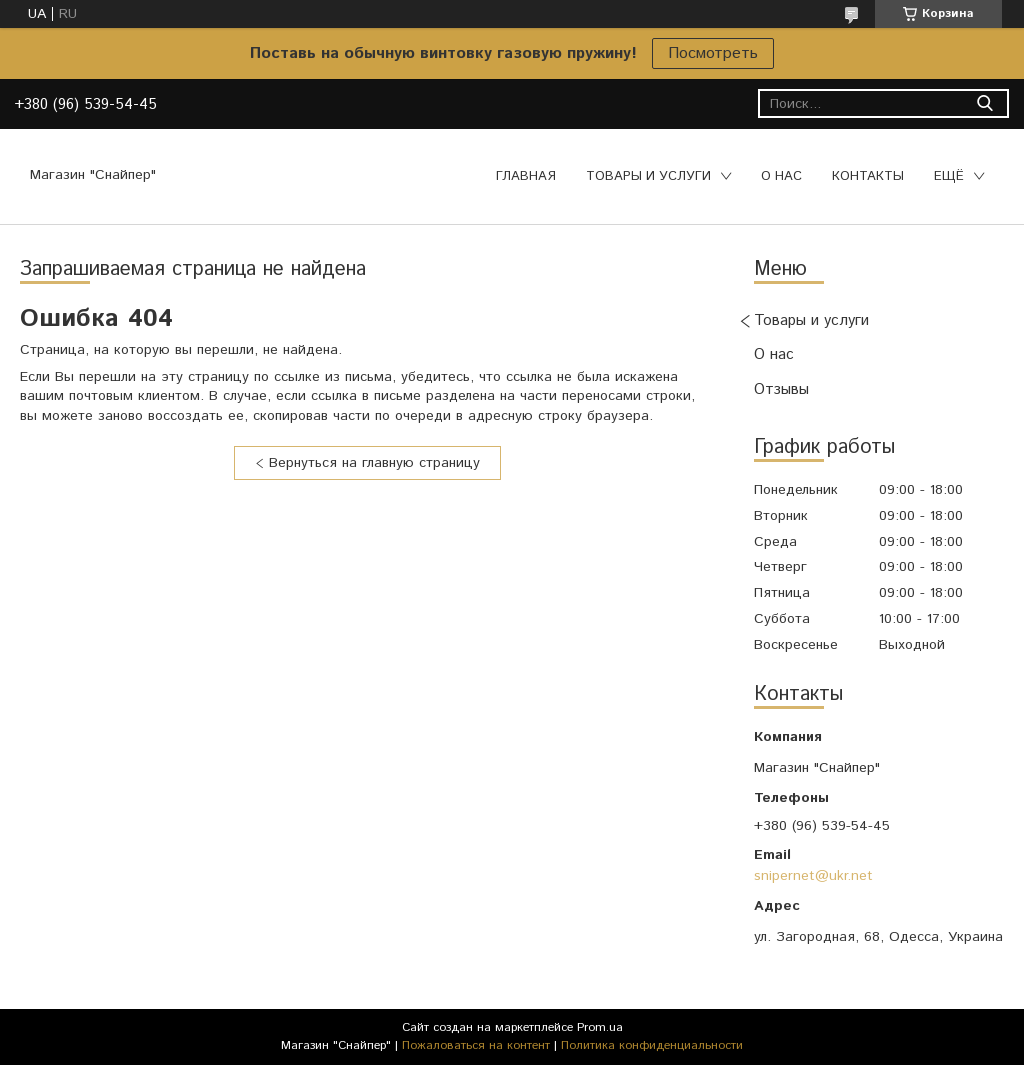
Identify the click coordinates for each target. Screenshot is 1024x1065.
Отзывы (781, 389)
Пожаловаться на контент (476, 1045)
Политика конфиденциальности (652, 1045)
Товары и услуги (648, 176)
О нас (781, 176)
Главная (526, 176)
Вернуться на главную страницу (374, 463)
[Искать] (984, 103)
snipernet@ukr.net (813, 876)
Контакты (868, 176)
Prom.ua (600, 1027)
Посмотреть (713, 53)
